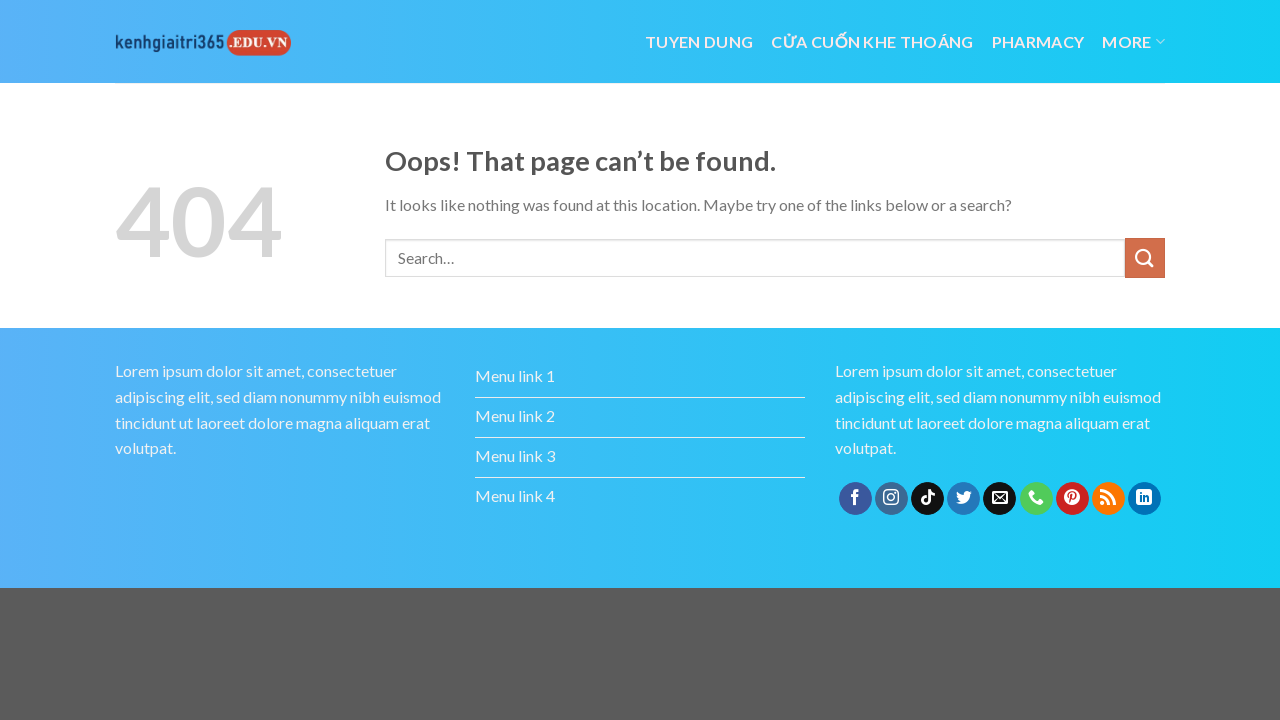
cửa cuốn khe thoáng (872, 41)
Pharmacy (1038, 41)
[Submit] (1145, 257)
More (1133, 41)
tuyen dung (699, 41)
